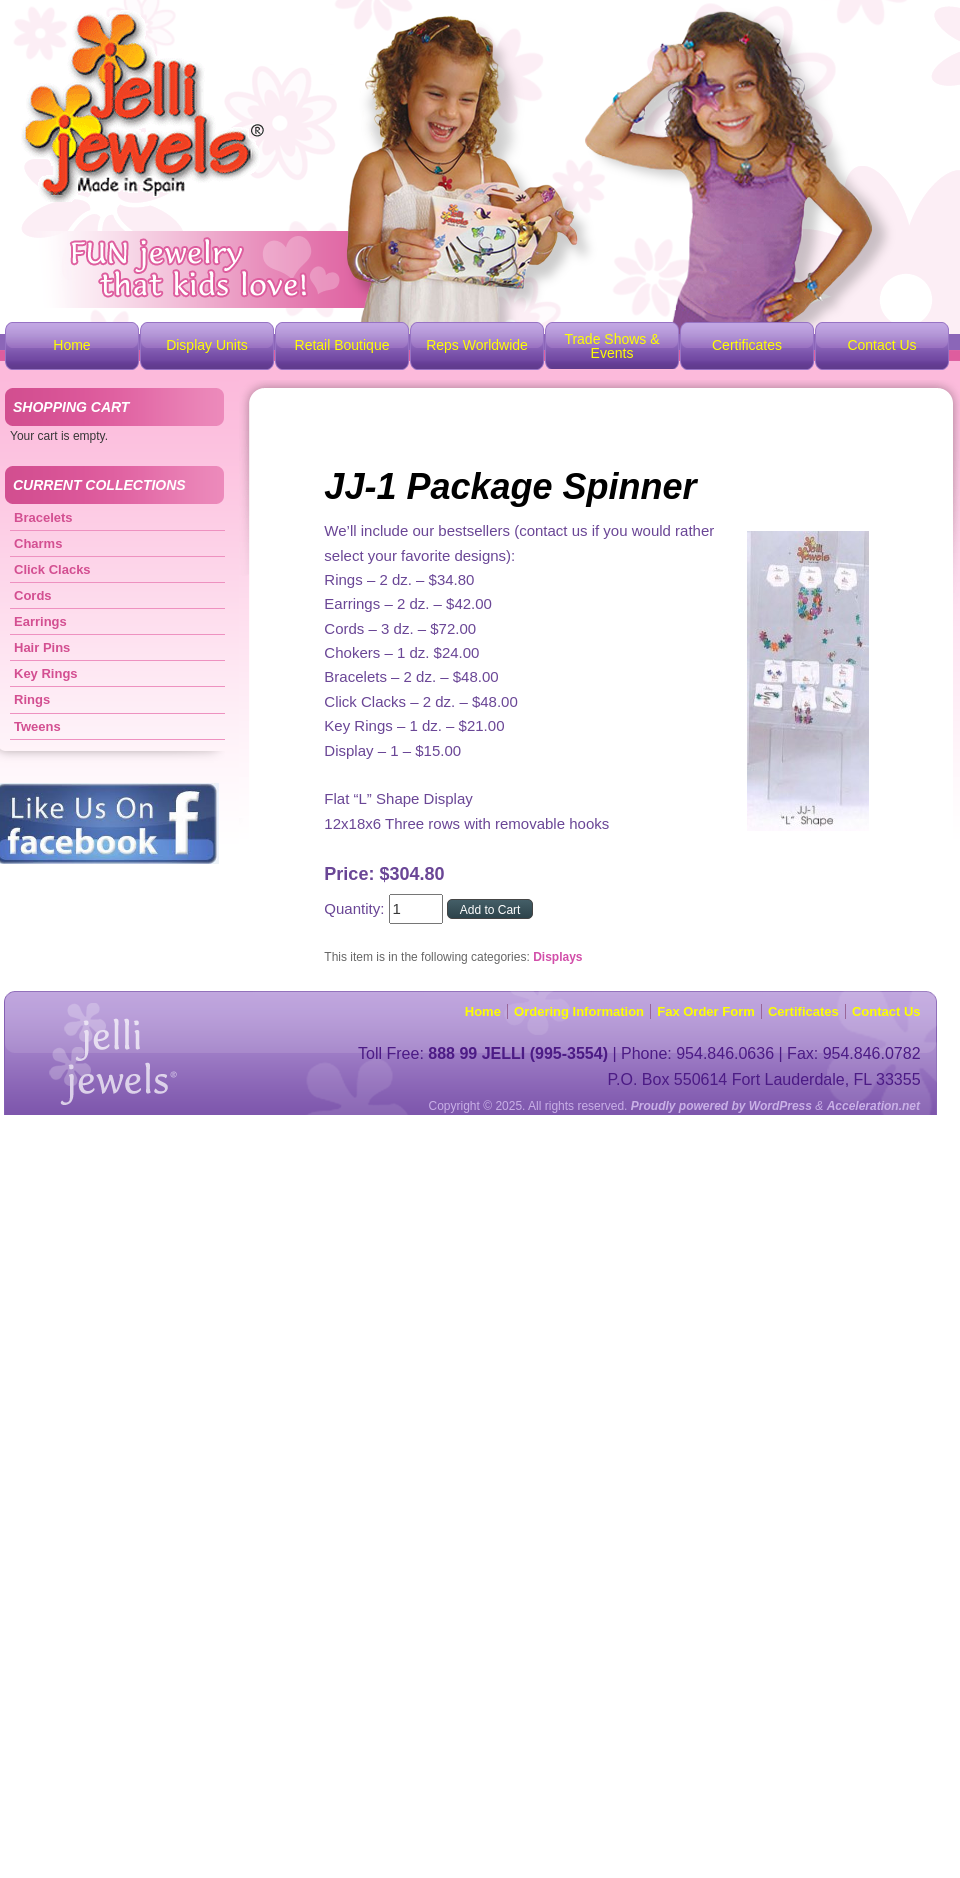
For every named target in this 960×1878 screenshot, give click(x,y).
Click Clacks (52, 569)
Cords (33, 595)
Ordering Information (579, 1011)
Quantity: (356, 908)
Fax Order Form (706, 1011)
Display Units (207, 345)
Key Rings (46, 673)
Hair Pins (42, 647)
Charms (38, 543)
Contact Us (881, 345)
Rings (32, 699)
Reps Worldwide (477, 345)
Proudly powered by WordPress (721, 1106)
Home (71, 345)
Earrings (40, 621)
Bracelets (43, 517)
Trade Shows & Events (611, 346)
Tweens (37, 726)
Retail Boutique (342, 345)
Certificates (747, 345)
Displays (557, 957)
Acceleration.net (873, 1106)
